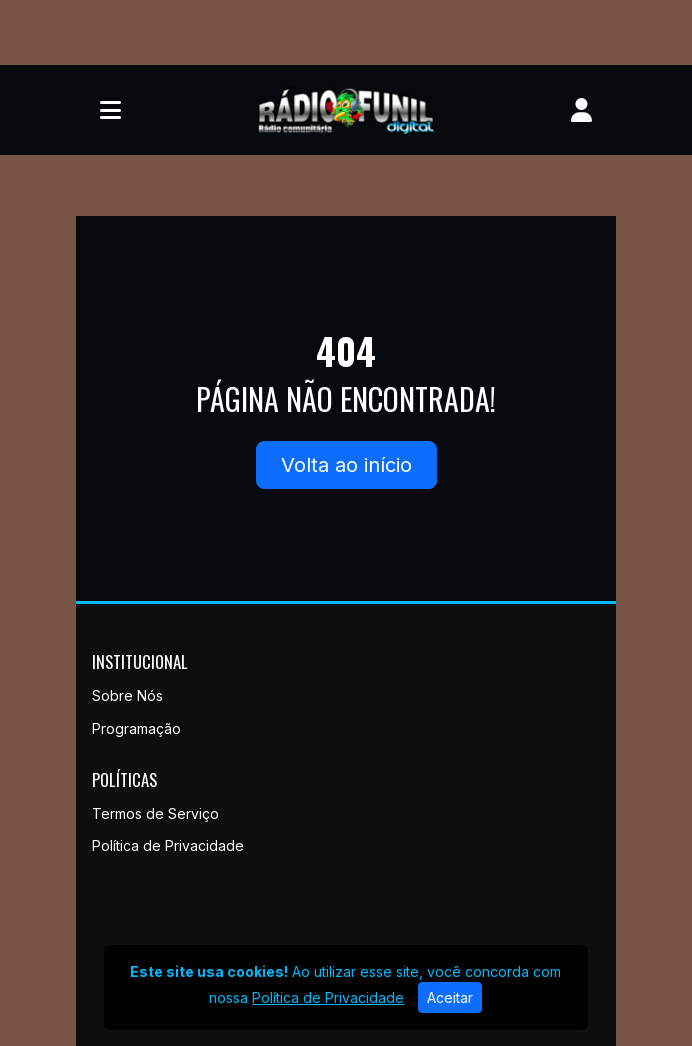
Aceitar (450, 997)
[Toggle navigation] (110, 110)
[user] (581, 110)
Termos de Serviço (155, 813)
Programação (136, 728)
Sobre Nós (127, 695)
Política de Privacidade (168, 845)
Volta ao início (346, 465)
